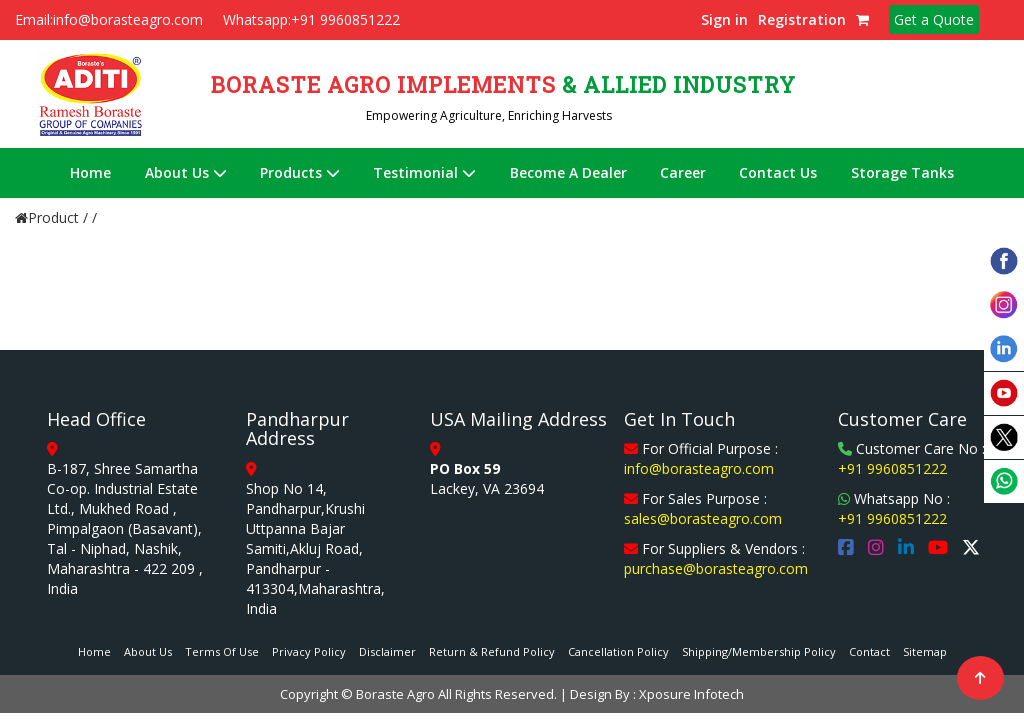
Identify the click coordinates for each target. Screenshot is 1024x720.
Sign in (724, 19)
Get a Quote (934, 19)
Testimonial (424, 172)
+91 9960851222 (892, 468)
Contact (869, 651)
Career (683, 172)
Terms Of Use (222, 651)
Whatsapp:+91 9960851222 (311, 19)
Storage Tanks (902, 172)
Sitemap (925, 651)
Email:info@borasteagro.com (109, 19)
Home (90, 172)
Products (300, 172)
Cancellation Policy (618, 651)
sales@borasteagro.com (703, 518)
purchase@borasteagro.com (716, 568)
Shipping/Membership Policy (759, 651)
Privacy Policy (309, 651)
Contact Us (778, 172)
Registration (802, 19)
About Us (186, 172)
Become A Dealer (568, 172)
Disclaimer (387, 651)
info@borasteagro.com (699, 468)
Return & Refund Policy (492, 651)
